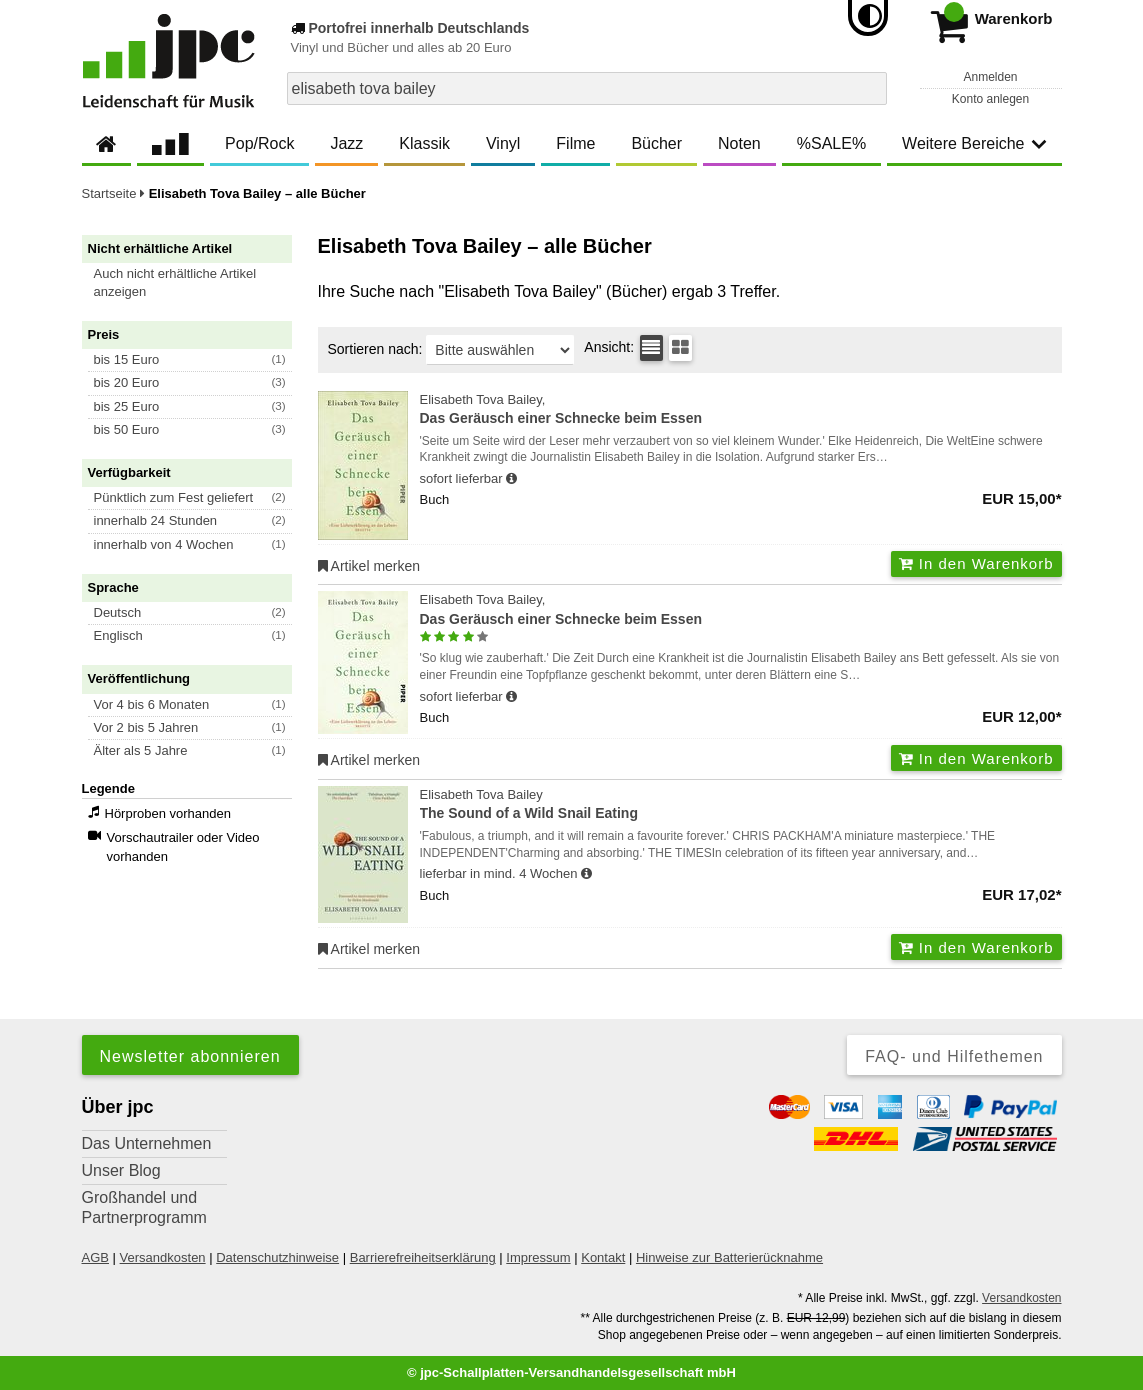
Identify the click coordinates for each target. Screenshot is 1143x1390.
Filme (575, 143)
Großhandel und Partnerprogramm (144, 1207)
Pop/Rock (259, 143)
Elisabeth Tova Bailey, (741, 410)
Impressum (538, 1257)
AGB (95, 1257)
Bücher (656, 143)
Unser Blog (121, 1170)
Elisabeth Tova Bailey (741, 805)
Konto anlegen (990, 99)
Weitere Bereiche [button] (974, 143)
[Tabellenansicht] (651, 348)
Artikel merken (369, 566)
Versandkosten (163, 1257)
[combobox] (587, 88)
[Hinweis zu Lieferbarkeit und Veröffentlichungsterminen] (511, 479)
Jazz (346, 143)
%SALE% (831, 143)
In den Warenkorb (976, 563)
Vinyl (503, 143)
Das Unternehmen (147, 1143)
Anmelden (990, 77)
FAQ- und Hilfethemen (954, 1056)
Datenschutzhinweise (277, 1257)
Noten (739, 143)
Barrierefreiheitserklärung (423, 1257)
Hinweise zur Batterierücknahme (729, 1257)
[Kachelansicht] (680, 348)
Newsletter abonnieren (190, 1056)
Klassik (424, 143)
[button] (196, 283)
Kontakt (603, 1257)
